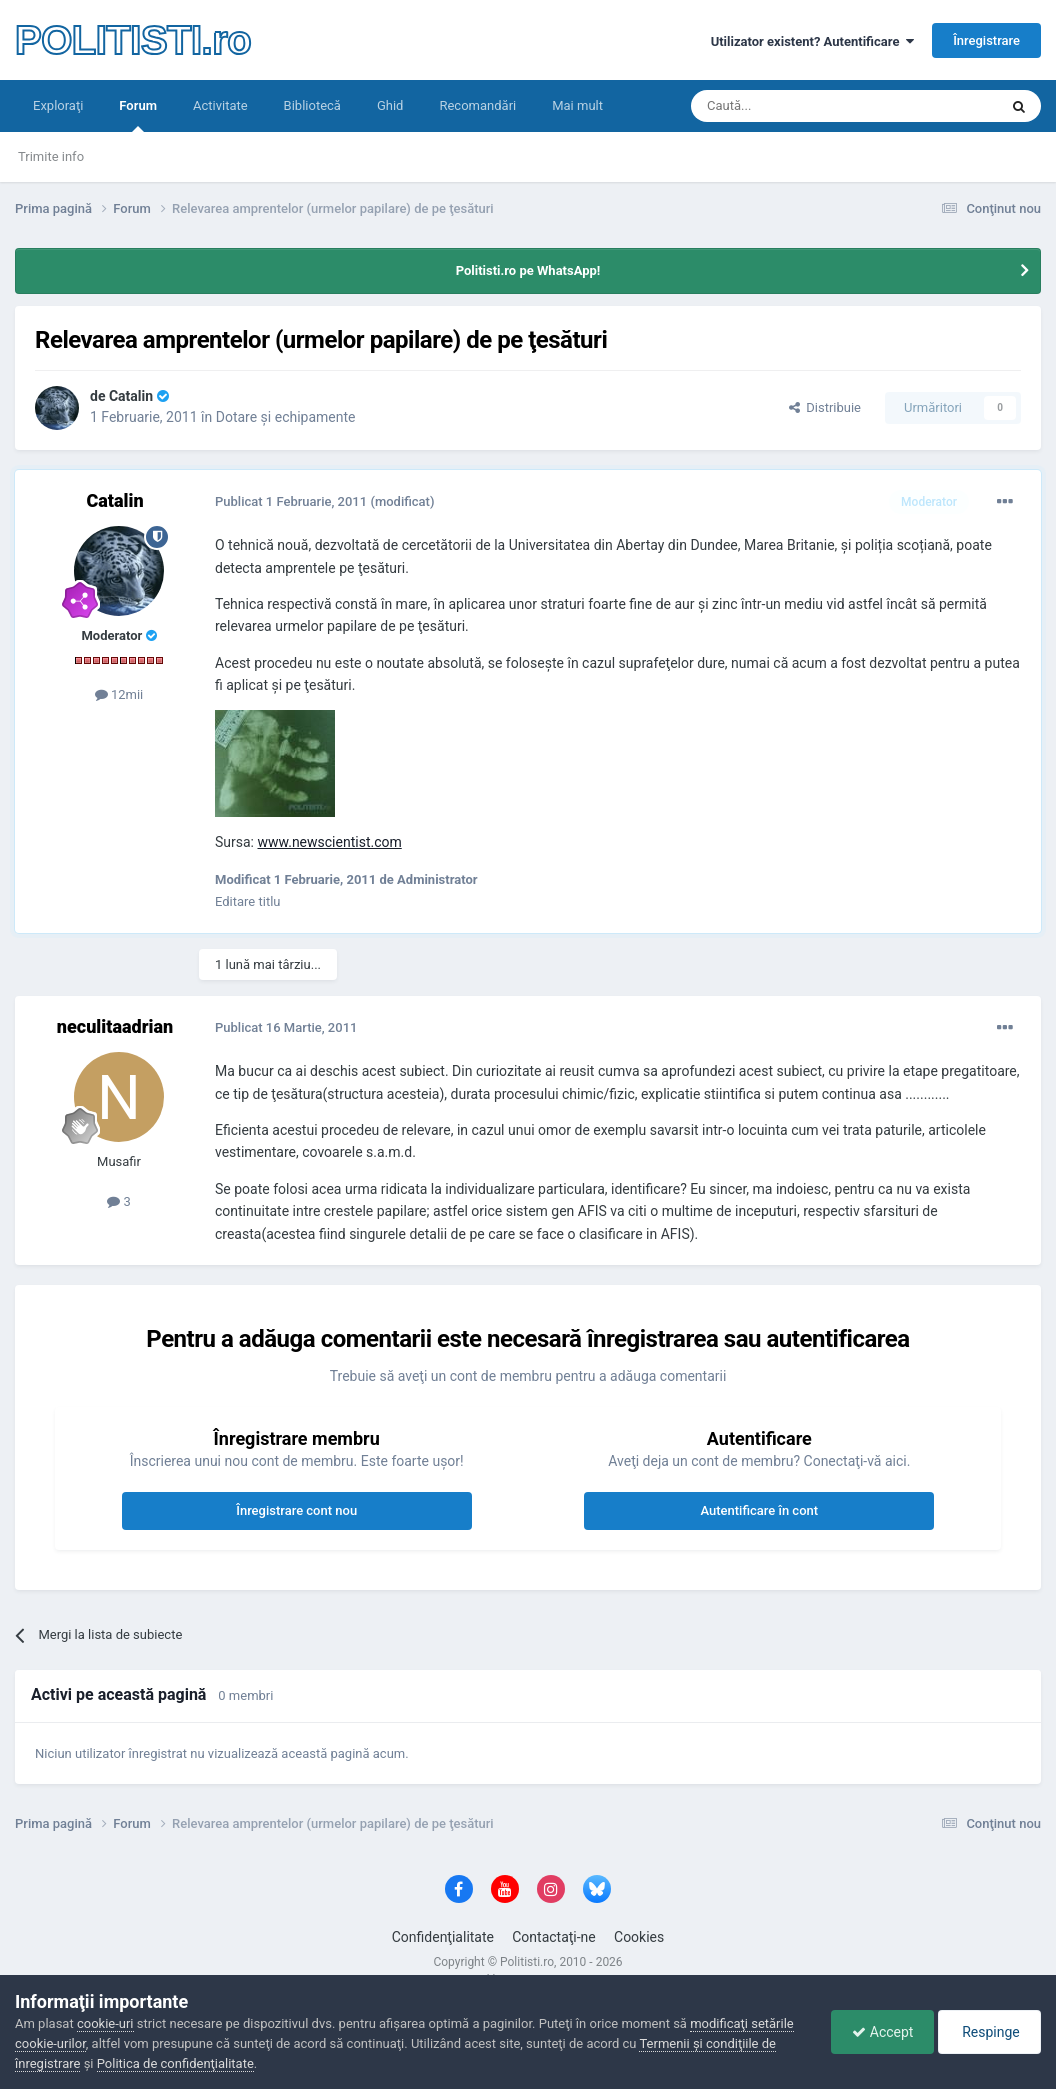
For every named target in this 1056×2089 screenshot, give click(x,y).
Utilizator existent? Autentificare (812, 41)
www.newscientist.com (329, 842)
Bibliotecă (312, 105)
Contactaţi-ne (554, 1937)
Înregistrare (986, 40)
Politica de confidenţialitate (175, 2063)
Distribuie (825, 407)
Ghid (390, 105)
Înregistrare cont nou (296, 1510)
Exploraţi (58, 105)
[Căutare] (788, 106)
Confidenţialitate (443, 1937)
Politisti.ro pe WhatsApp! (528, 270)
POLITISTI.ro (133, 40)
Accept (882, 2032)
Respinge (989, 2032)
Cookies (639, 1937)
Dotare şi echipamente (286, 417)
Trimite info (51, 156)
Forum (138, 115)
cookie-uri (105, 2023)
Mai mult (577, 105)
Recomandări (477, 105)
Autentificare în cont (759, 1510)
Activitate (220, 105)
